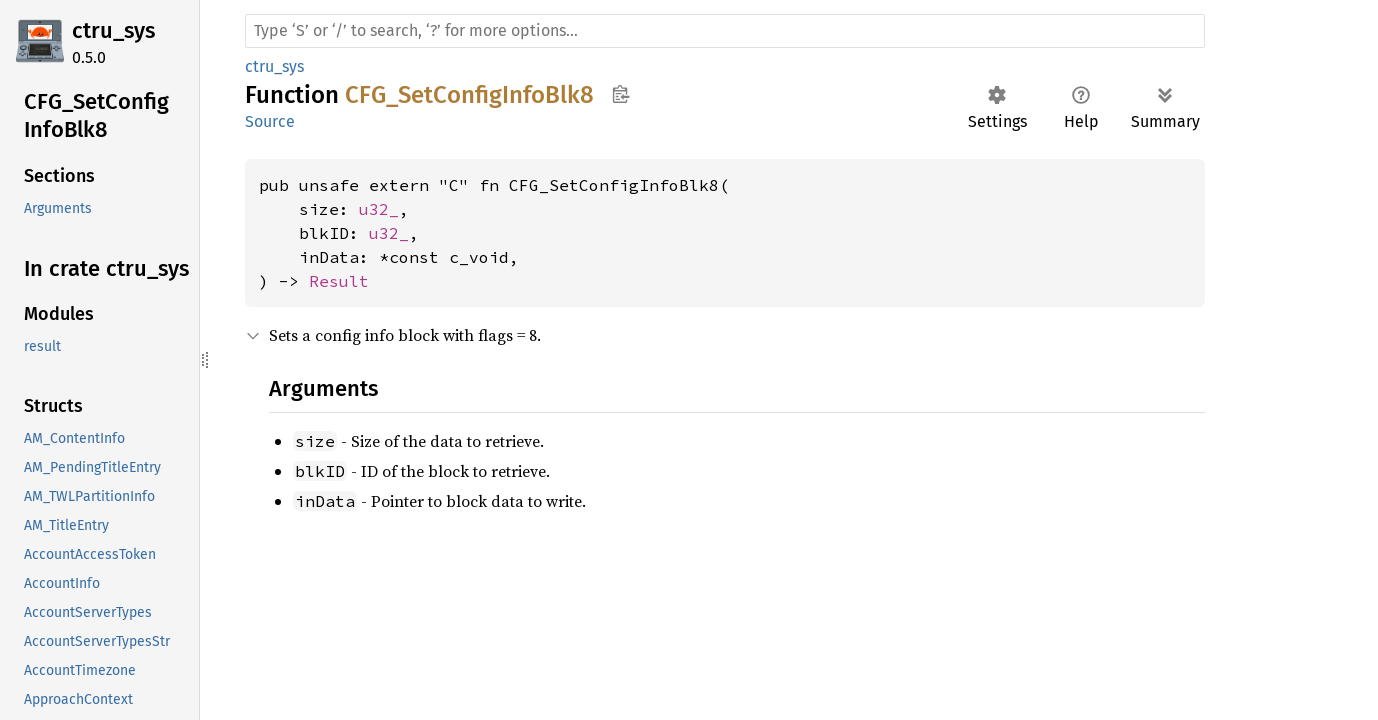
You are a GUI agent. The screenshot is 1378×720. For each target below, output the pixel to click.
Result (339, 281)
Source (270, 121)
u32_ (379, 209)
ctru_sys (113, 30)
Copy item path (620, 94)
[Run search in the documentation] (725, 31)
